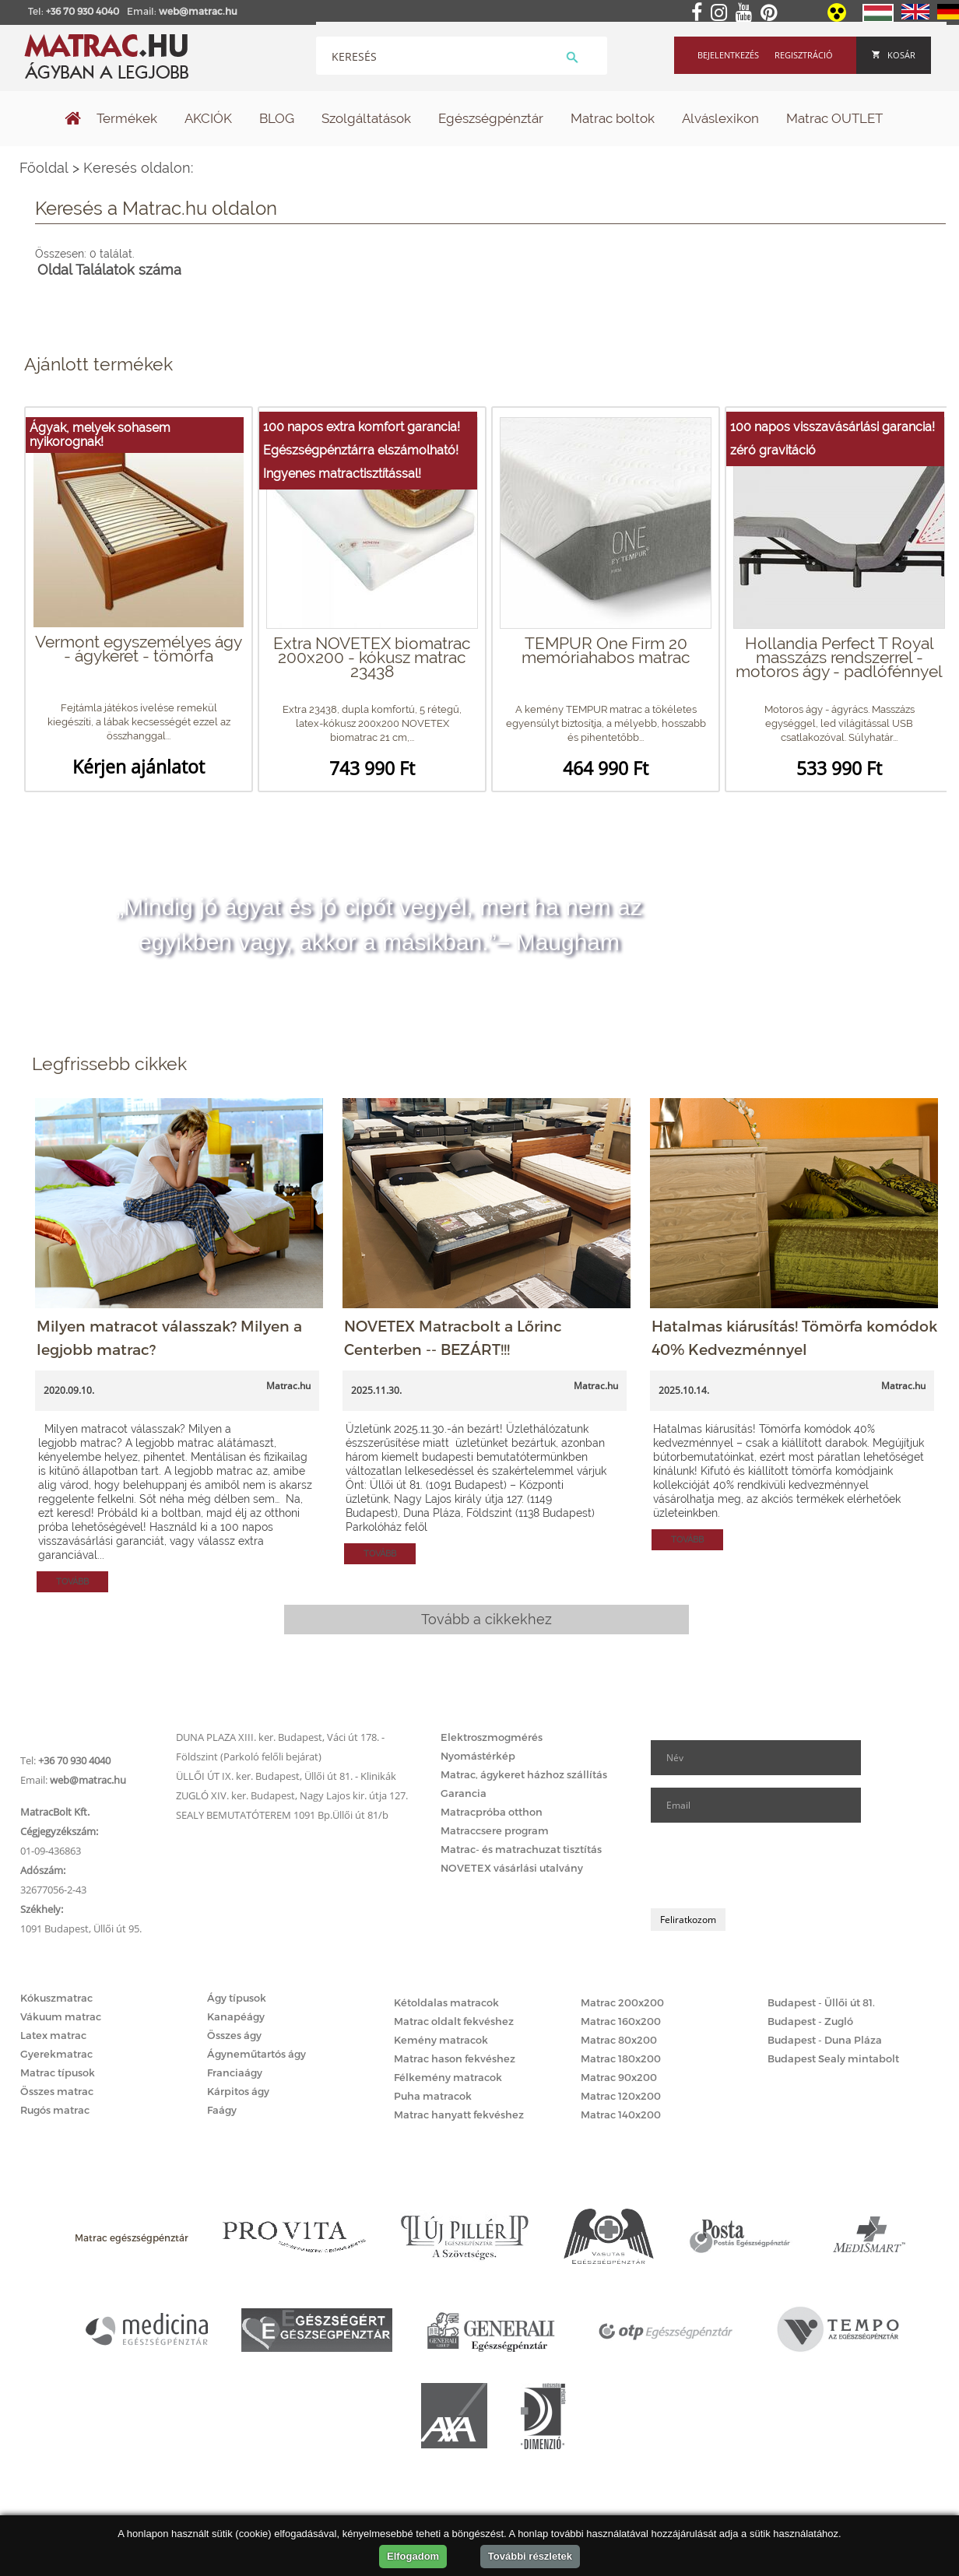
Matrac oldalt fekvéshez (454, 2021)
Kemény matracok (441, 2040)
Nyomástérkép (478, 1756)
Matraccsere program (495, 1830)
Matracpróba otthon (492, 1812)
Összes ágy (234, 2035)
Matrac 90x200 (619, 2077)
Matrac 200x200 (622, 2002)
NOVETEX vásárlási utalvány (512, 1868)
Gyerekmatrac (56, 2054)
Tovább (72, 1582)
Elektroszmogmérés (492, 1737)
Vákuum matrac (60, 2016)
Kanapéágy (236, 2016)
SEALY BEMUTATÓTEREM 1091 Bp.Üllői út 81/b (282, 1815)
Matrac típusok (57, 2072)
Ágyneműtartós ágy (256, 2054)
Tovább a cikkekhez (486, 1619)
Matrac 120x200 (621, 2096)
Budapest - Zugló (810, 2021)
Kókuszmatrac (56, 1998)
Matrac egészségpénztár (131, 2237)
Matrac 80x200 (619, 2040)
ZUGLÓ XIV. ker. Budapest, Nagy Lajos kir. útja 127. (292, 1795)
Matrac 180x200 (621, 2058)
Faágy (222, 2110)
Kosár (893, 55)
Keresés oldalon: (490, 223)
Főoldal (43, 168)
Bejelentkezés (728, 55)
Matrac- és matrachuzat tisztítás (521, 1849)
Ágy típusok (236, 1998)
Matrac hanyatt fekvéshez (459, 2114)
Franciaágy (234, 2072)
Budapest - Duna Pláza (825, 2040)
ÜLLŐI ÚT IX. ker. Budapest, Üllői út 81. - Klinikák (286, 1776)
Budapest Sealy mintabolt (833, 2058)
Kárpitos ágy (238, 2091)
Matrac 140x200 (621, 2114)
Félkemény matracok (448, 2077)
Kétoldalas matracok (446, 2002)
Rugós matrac (55, 2110)
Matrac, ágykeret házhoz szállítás (524, 1774)
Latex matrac (53, 2035)
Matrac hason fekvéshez (454, 2058)
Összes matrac (56, 2091)
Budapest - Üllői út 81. (821, 2002)
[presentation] (769, 1865)
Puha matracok (433, 2096)
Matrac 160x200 (621, 2021)
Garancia (464, 1793)
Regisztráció (804, 55)
